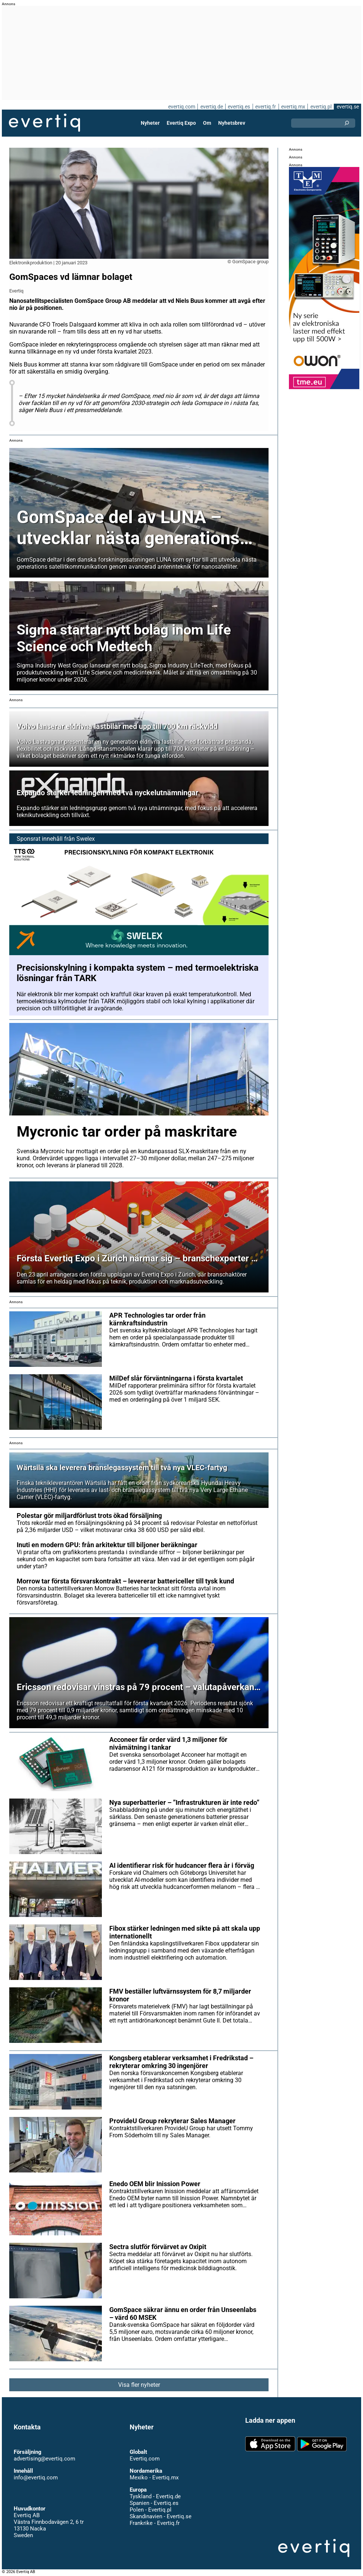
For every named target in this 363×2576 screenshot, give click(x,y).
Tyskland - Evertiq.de (155, 2496)
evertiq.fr (265, 107)
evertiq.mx (293, 107)
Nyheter (150, 123)
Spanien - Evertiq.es (154, 2503)
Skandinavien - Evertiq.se (161, 2516)
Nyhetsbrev (231, 123)
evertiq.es (239, 107)
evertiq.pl (321, 107)
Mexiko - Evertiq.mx (154, 2477)
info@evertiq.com (36, 2477)
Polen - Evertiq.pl (150, 2509)
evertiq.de (211, 107)
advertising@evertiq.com (44, 2458)
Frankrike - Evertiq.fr (155, 2523)
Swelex (85, 838)
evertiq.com (181, 107)
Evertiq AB (44, 123)
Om (207, 123)
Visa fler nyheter (139, 2384)
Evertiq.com (145, 2458)
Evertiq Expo (181, 123)
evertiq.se (348, 107)
